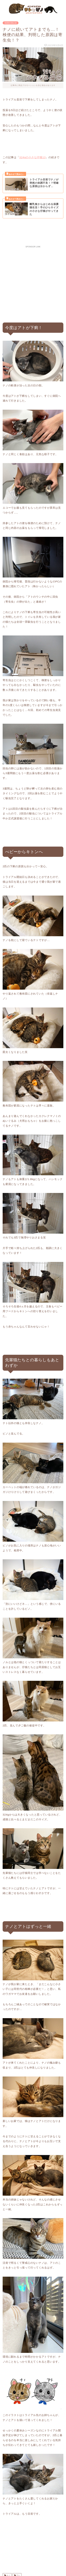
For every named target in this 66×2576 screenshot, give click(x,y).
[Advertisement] (33, 282)
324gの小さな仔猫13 (32, 157)
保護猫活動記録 (10, 23)
